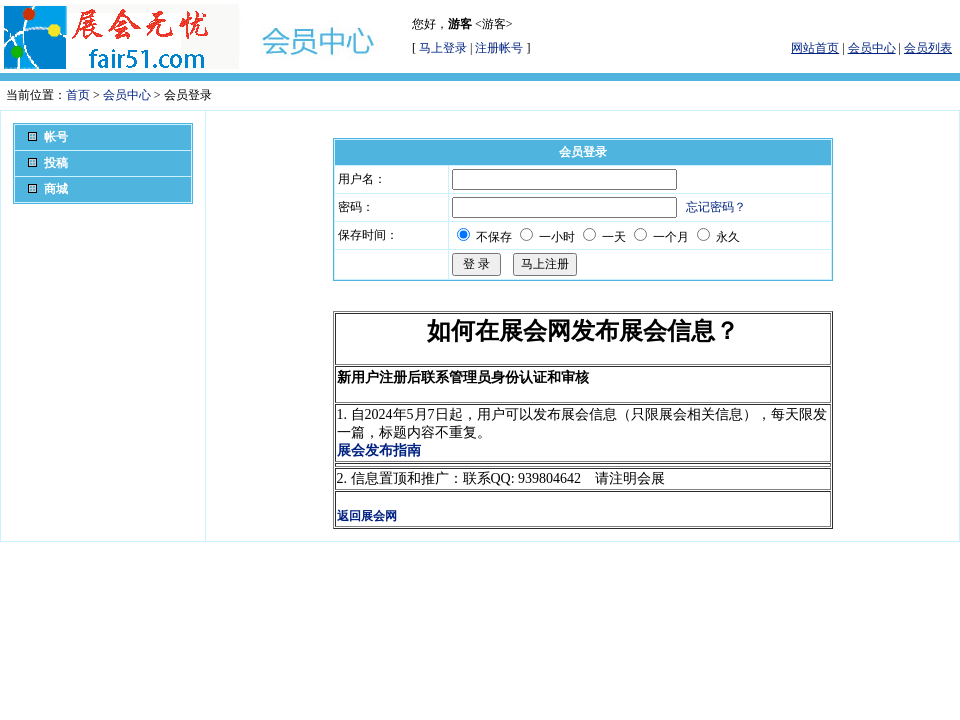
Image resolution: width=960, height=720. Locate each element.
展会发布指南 (379, 450)
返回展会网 (367, 516)
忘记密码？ (716, 207)
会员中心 (127, 95)
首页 (78, 95)
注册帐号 (499, 48)
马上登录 (443, 48)
